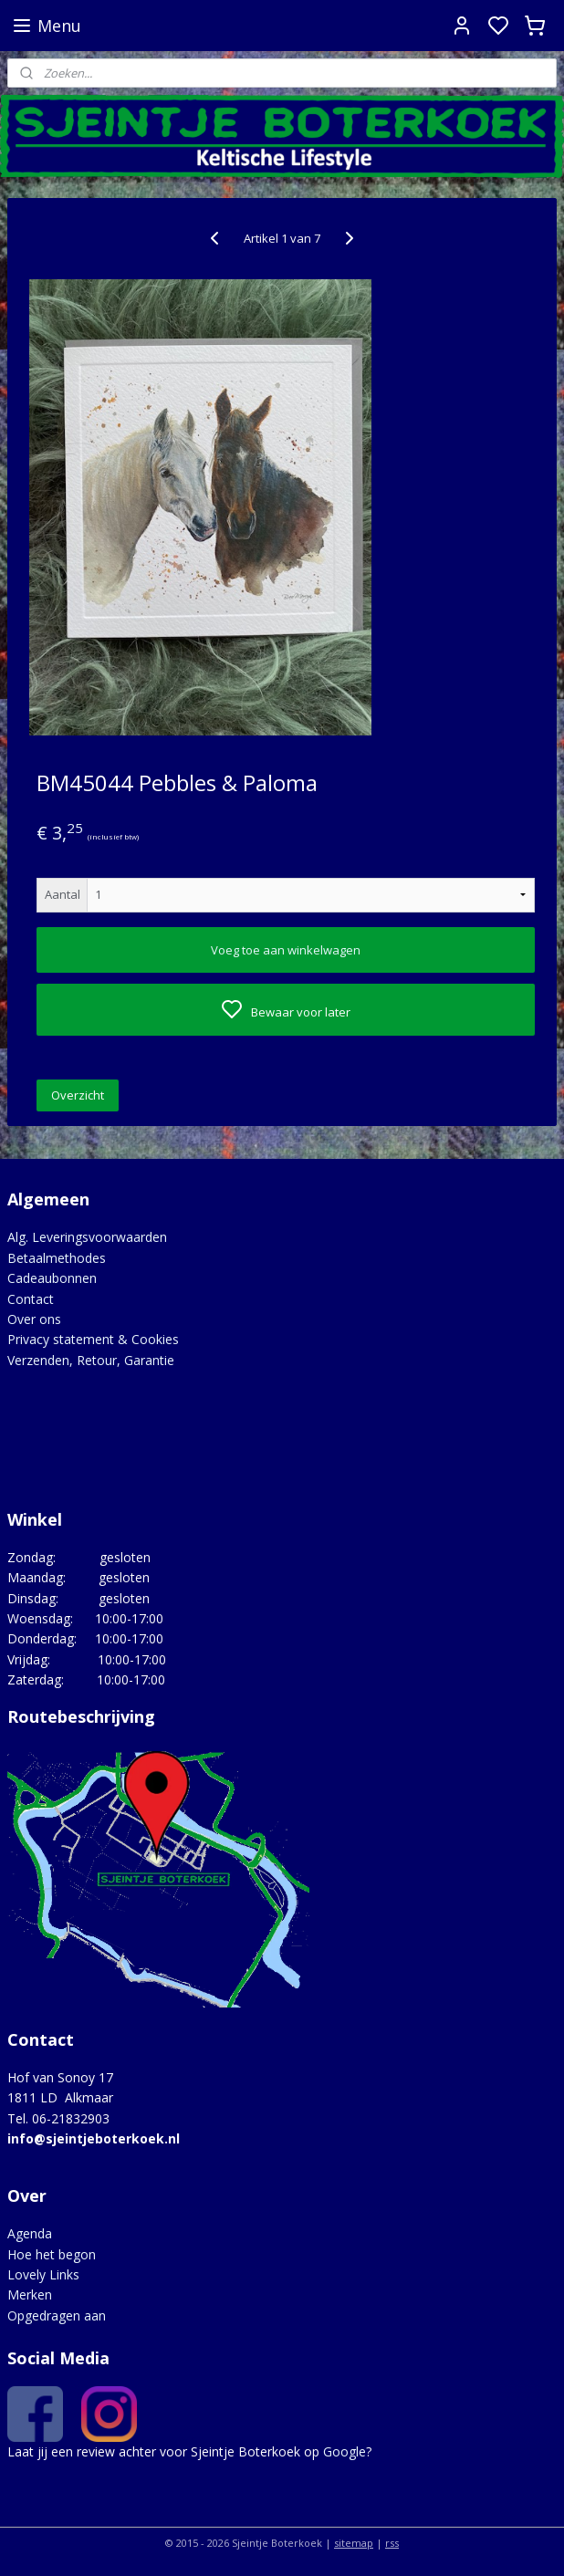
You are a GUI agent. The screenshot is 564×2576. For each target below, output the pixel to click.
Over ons (34, 1319)
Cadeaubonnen (52, 1278)
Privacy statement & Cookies (93, 1339)
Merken (29, 2294)
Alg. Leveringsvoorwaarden (87, 1237)
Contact (30, 1299)
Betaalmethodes (56, 1258)
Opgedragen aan (56, 2315)
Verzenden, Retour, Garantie (90, 1360)
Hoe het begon (51, 2254)
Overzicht (77, 1096)
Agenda (29, 2233)
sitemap (353, 2543)
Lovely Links (43, 2274)
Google (344, 2451)
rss (392, 2543)
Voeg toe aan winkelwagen (285, 950)
